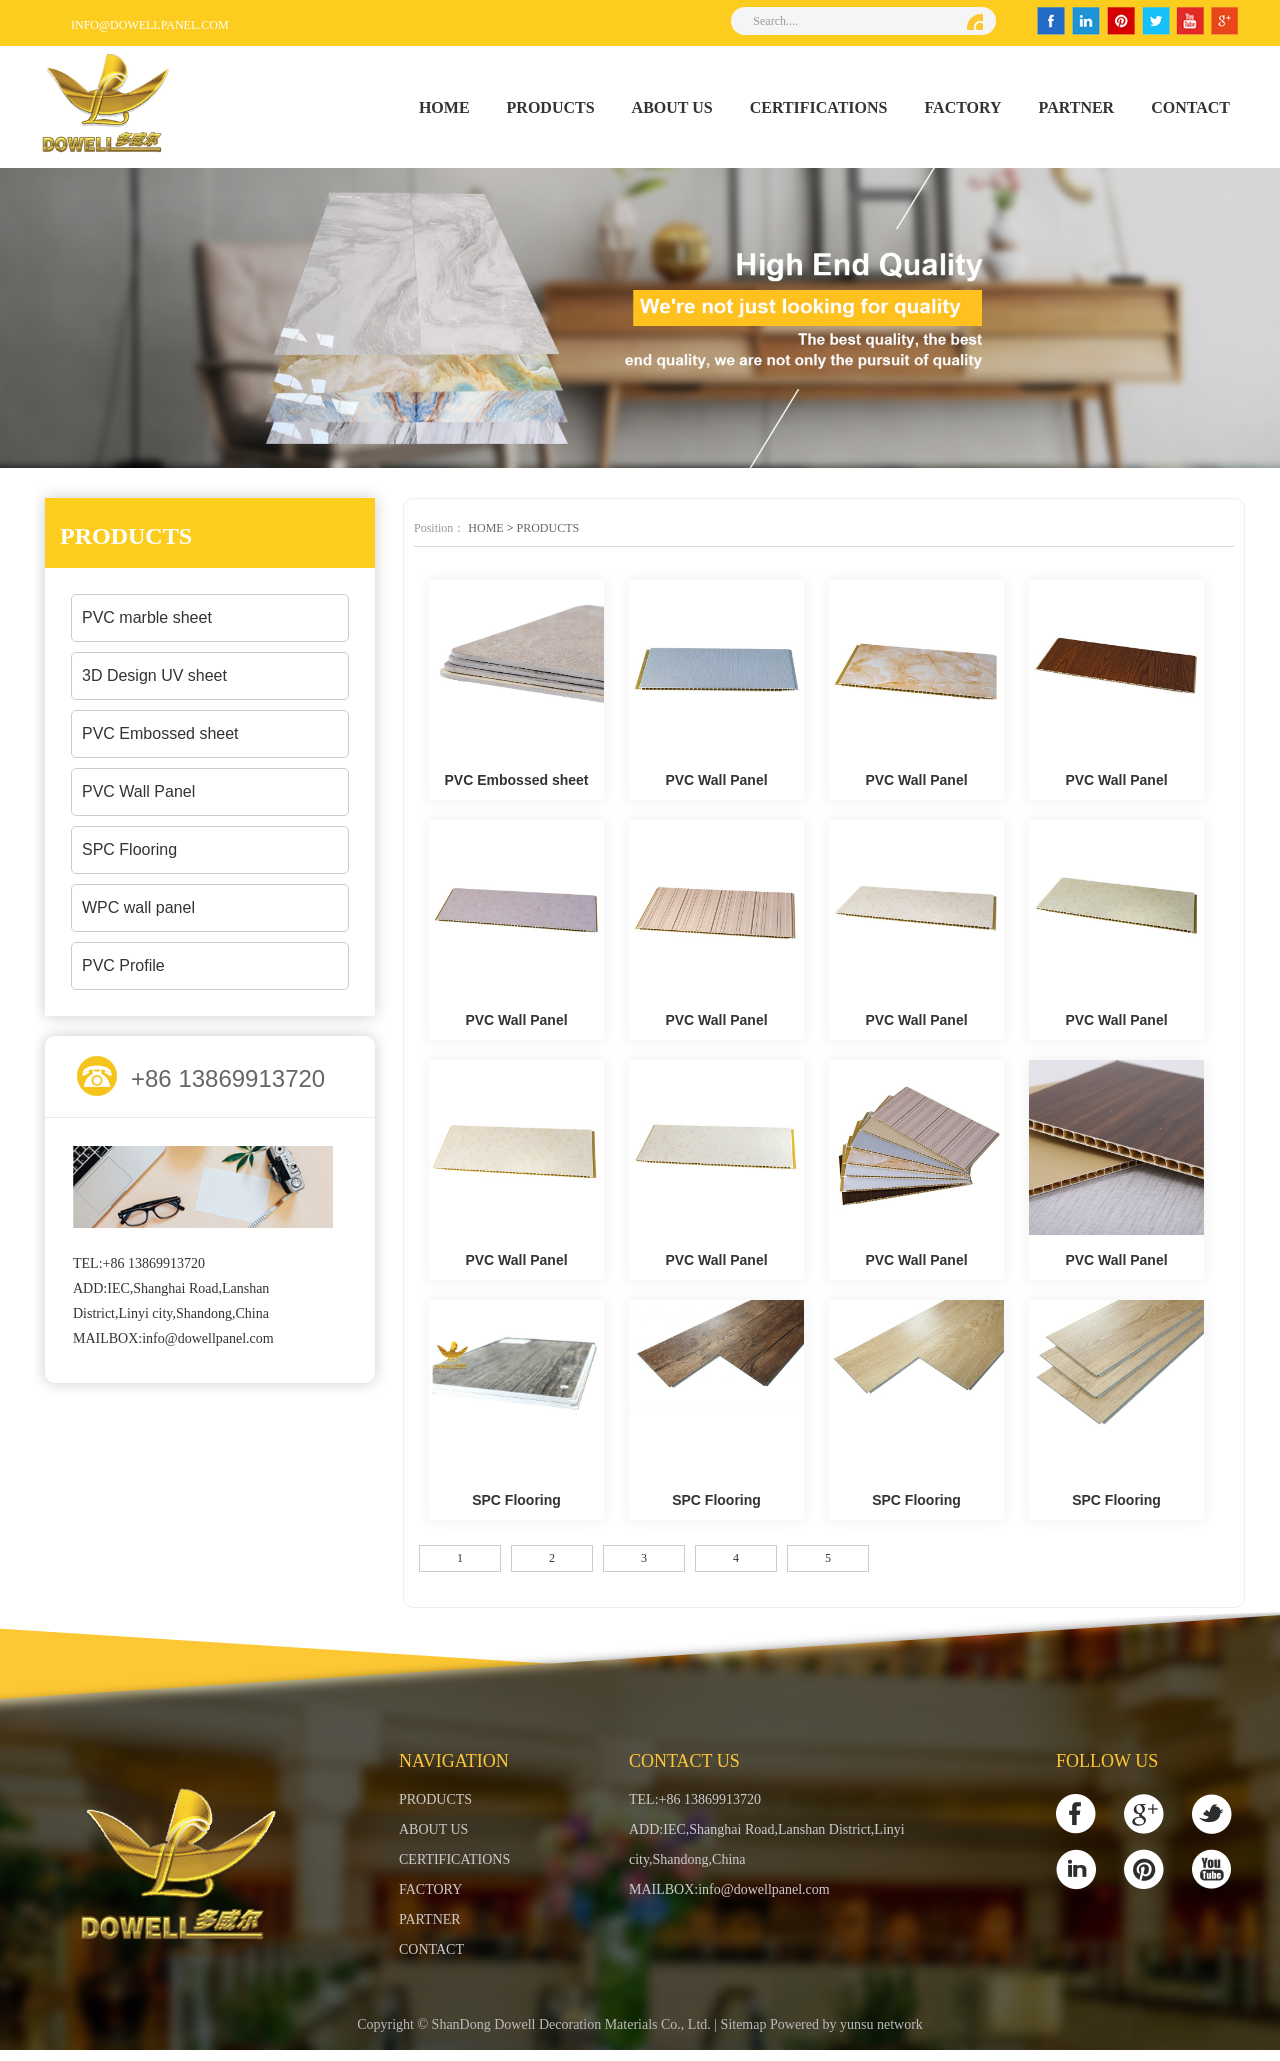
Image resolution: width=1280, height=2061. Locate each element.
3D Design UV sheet (154, 675)
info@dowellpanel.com (150, 25)
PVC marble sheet (147, 617)
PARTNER (1077, 107)
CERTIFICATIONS (819, 107)
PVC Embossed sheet (160, 733)
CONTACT (1190, 107)
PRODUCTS (551, 107)
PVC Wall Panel (138, 791)
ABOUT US (672, 107)
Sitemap (744, 2035)
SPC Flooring (129, 849)
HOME (444, 107)
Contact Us (684, 1761)
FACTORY (963, 107)
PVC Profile (123, 965)
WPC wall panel (138, 907)
